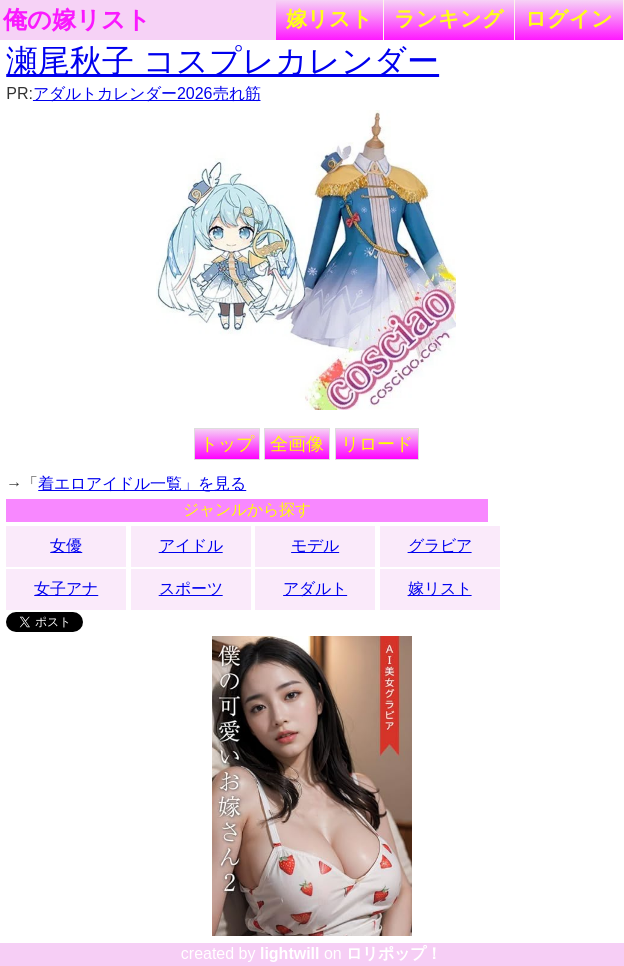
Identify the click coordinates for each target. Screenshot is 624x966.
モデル (315, 545)
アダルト (315, 588)
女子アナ (66, 588)
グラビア (440, 545)
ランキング (449, 18)
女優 (66, 545)
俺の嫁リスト (77, 20)
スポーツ (191, 588)
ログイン (569, 18)
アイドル (191, 545)
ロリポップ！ (394, 953)
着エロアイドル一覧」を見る (142, 483)
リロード (377, 444)
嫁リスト (329, 18)
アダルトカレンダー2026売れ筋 (147, 93)
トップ (227, 444)
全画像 (297, 444)
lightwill (290, 953)
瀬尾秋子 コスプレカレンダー (222, 61)
